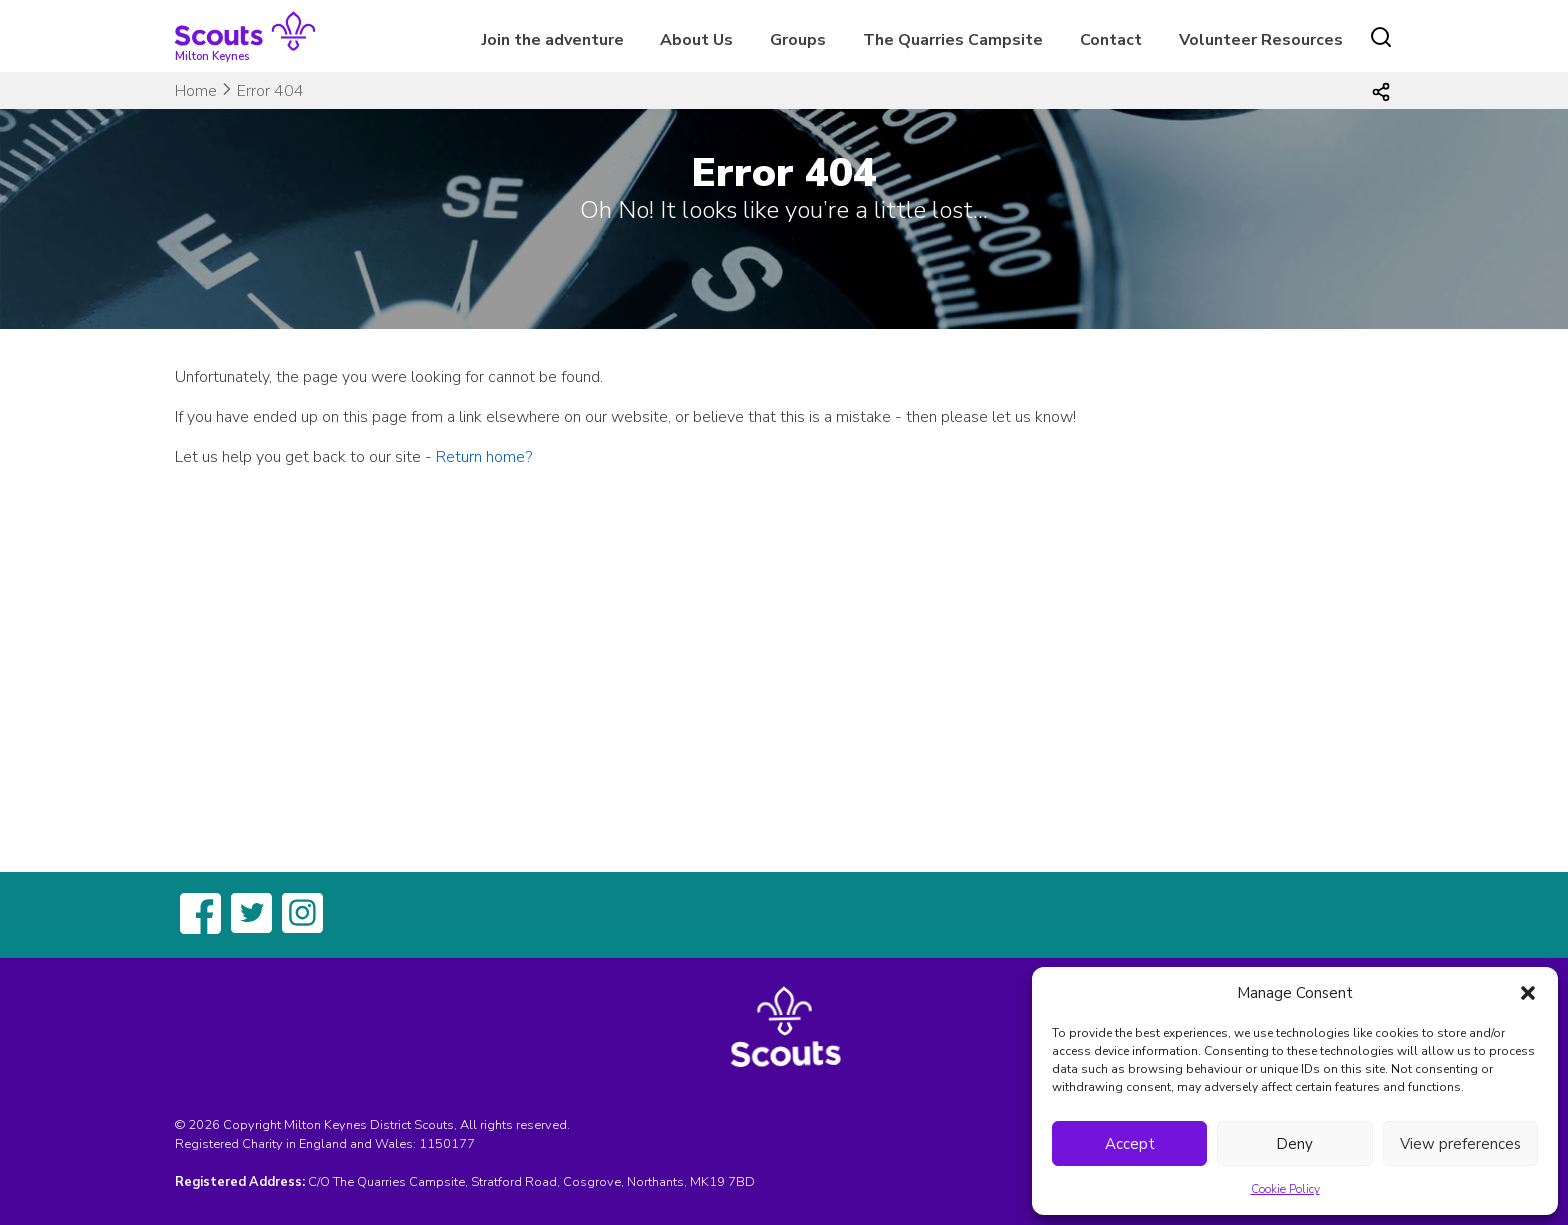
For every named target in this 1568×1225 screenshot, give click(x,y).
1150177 (447, 1144)
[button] (1528, 993)
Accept (1130, 1144)
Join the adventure (553, 40)
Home (196, 91)
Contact (1111, 40)
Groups (798, 40)
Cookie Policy (1285, 1189)
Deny (1294, 1144)
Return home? (484, 457)
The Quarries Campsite (953, 40)
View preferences (1460, 1144)
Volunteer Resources (1261, 40)
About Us (696, 40)
